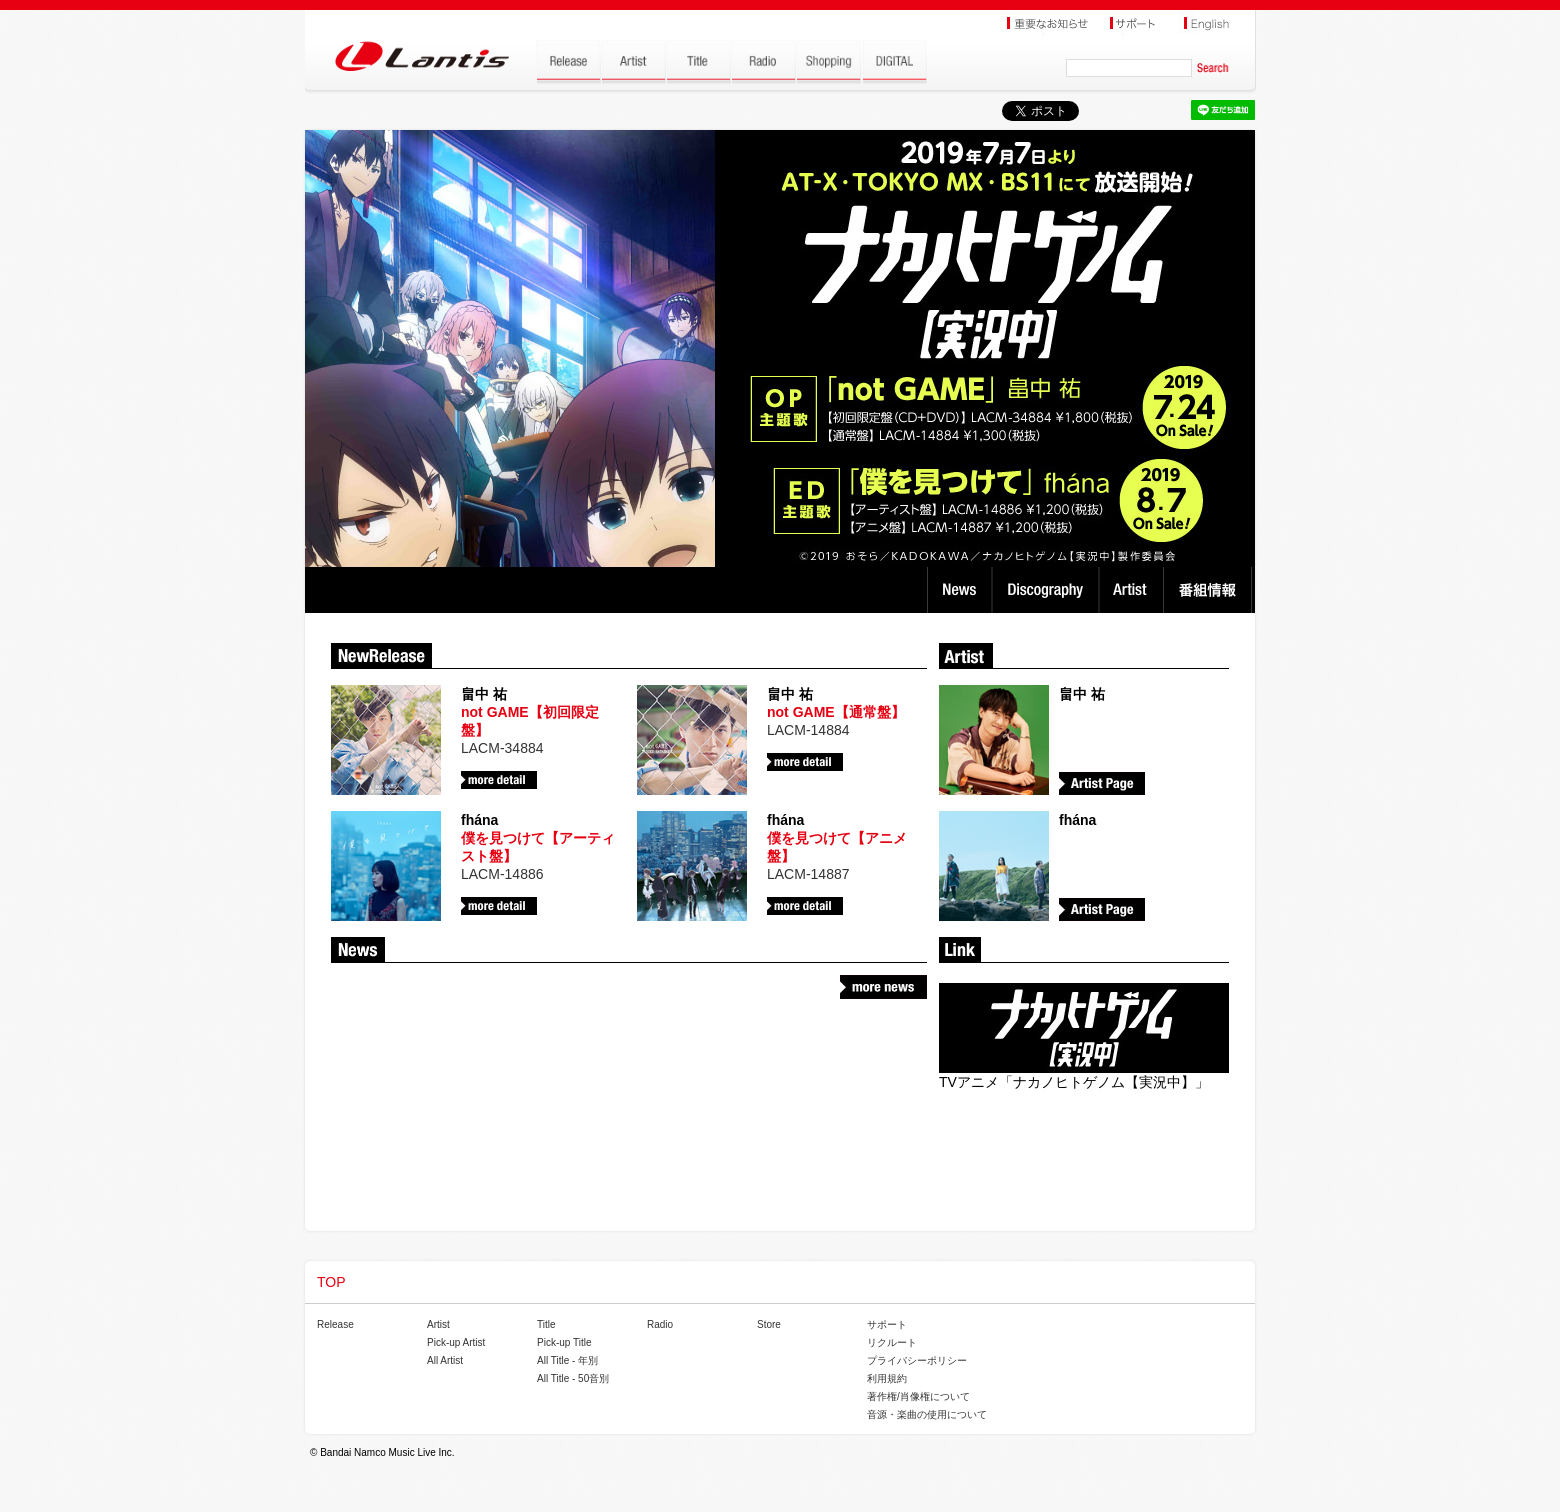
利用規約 (887, 1378)
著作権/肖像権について (918, 1396)
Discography (1047, 590)
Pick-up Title (564, 1342)
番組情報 (1210, 590)
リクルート (892, 1342)
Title (546, 1324)
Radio (660, 1324)
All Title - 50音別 (573, 1378)
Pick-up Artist (456, 1342)
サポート (887, 1324)
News (959, 590)
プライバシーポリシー (917, 1360)
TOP (331, 1282)
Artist (1133, 590)
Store (769, 1324)
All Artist (445, 1360)
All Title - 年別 (567, 1360)
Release (335, 1324)
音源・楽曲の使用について (927, 1414)
